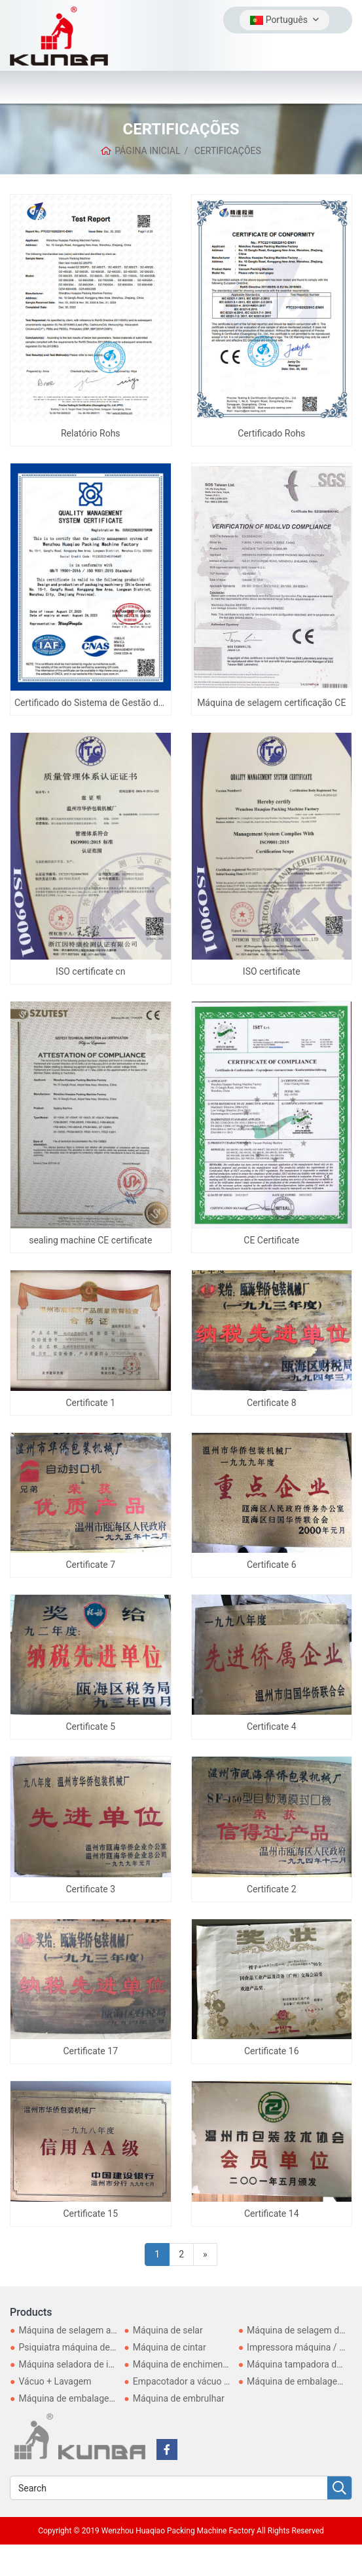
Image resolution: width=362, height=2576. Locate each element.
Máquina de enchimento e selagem (204, 2364)
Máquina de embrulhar (179, 2398)
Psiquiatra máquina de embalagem (89, 2347)
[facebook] (166, 2449)
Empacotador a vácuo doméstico (200, 2381)
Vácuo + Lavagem (54, 2381)
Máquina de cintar (169, 2347)
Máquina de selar (168, 2330)
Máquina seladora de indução (78, 2364)
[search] (339, 2488)
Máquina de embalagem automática (91, 2398)
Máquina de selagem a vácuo (77, 2330)
